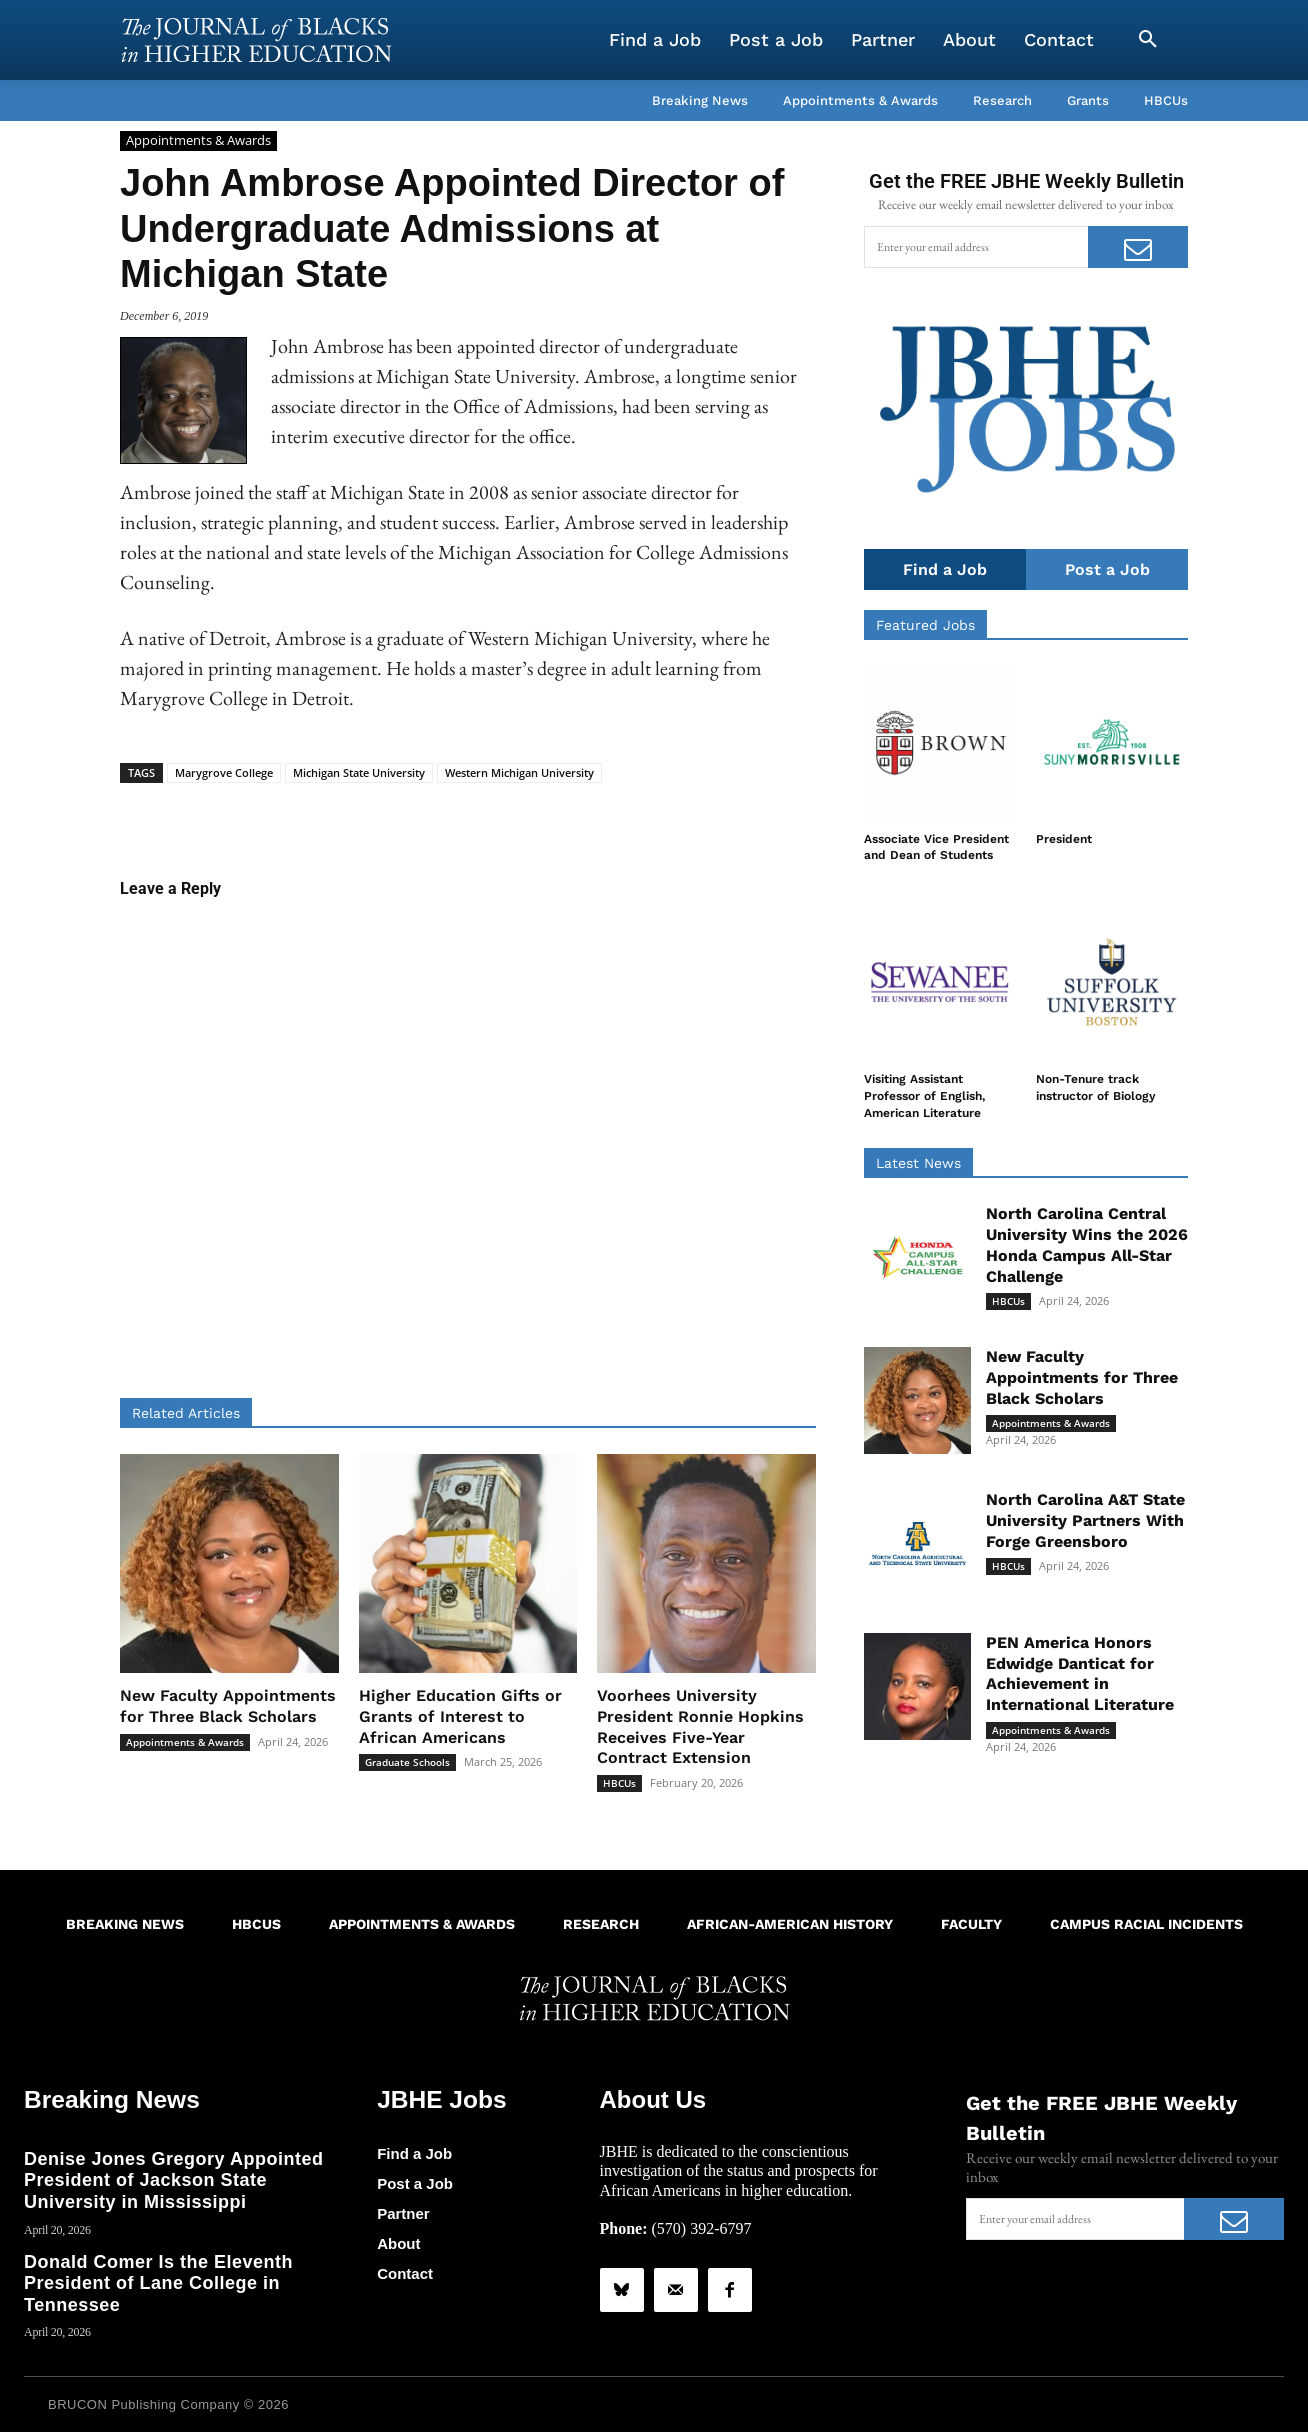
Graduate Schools (407, 1762)
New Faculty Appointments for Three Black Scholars (228, 1706)
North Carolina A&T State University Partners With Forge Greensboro (1085, 1520)
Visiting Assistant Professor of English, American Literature (924, 1097)
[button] (1148, 40)
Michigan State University (359, 772)
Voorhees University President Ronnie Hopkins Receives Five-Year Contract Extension (700, 1726)
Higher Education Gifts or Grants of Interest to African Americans (460, 1716)
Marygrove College (224, 772)
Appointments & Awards (198, 141)
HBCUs (619, 1783)
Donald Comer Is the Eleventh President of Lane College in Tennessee (158, 2282)
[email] (976, 247)
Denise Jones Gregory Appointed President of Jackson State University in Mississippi (173, 2179)
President (1064, 839)
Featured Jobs (925, 625)
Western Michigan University (519, 772)
